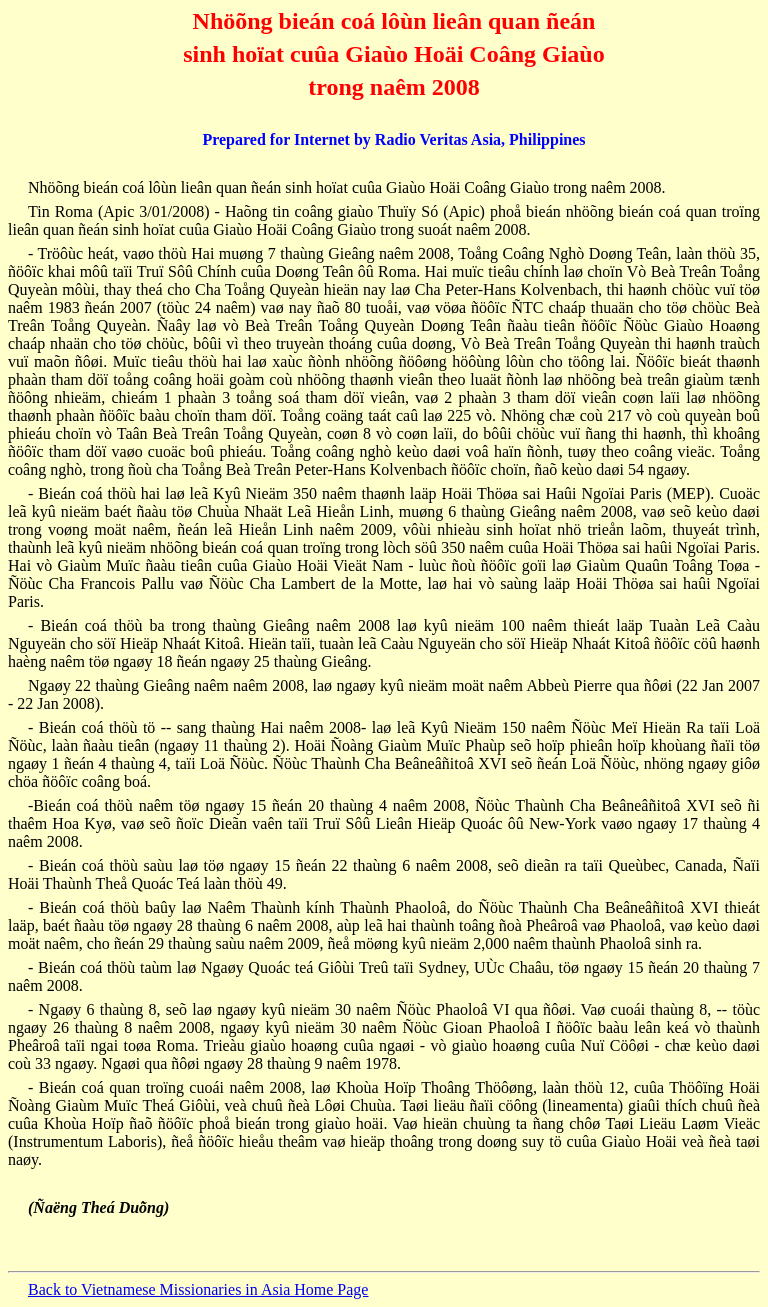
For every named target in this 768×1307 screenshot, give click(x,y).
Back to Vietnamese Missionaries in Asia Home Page (198, 1289)
